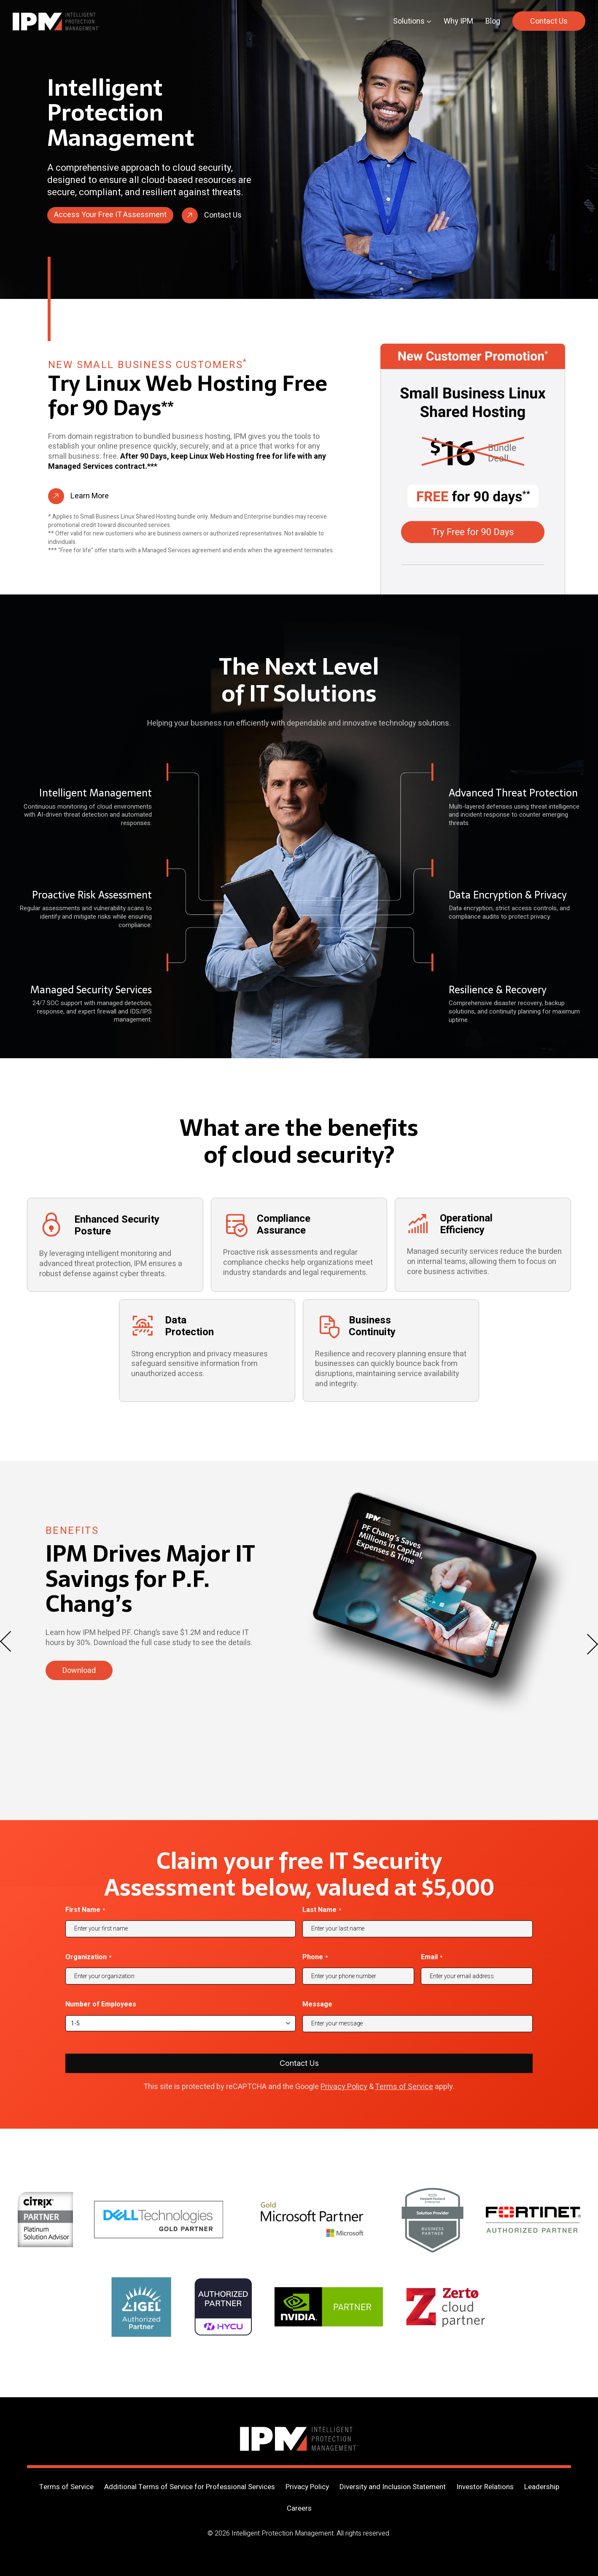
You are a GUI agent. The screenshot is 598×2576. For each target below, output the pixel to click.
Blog (492, 21)
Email (431, 1957)
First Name (85, 1910)
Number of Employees (100, 2004)
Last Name (321, 1910)
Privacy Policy (344, 2086)
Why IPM (458, 21)
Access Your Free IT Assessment (110, 214)
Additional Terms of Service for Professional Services (189, 2487)
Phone (315, 1957)
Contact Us (549, 21)
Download (79, 1670)
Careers (299, 2508)
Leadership (541, 2487)
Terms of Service (404, 2086)
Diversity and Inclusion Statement (392, 2487)
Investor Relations (485, 2487)
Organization (88, 1957)
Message (317, 2004)
